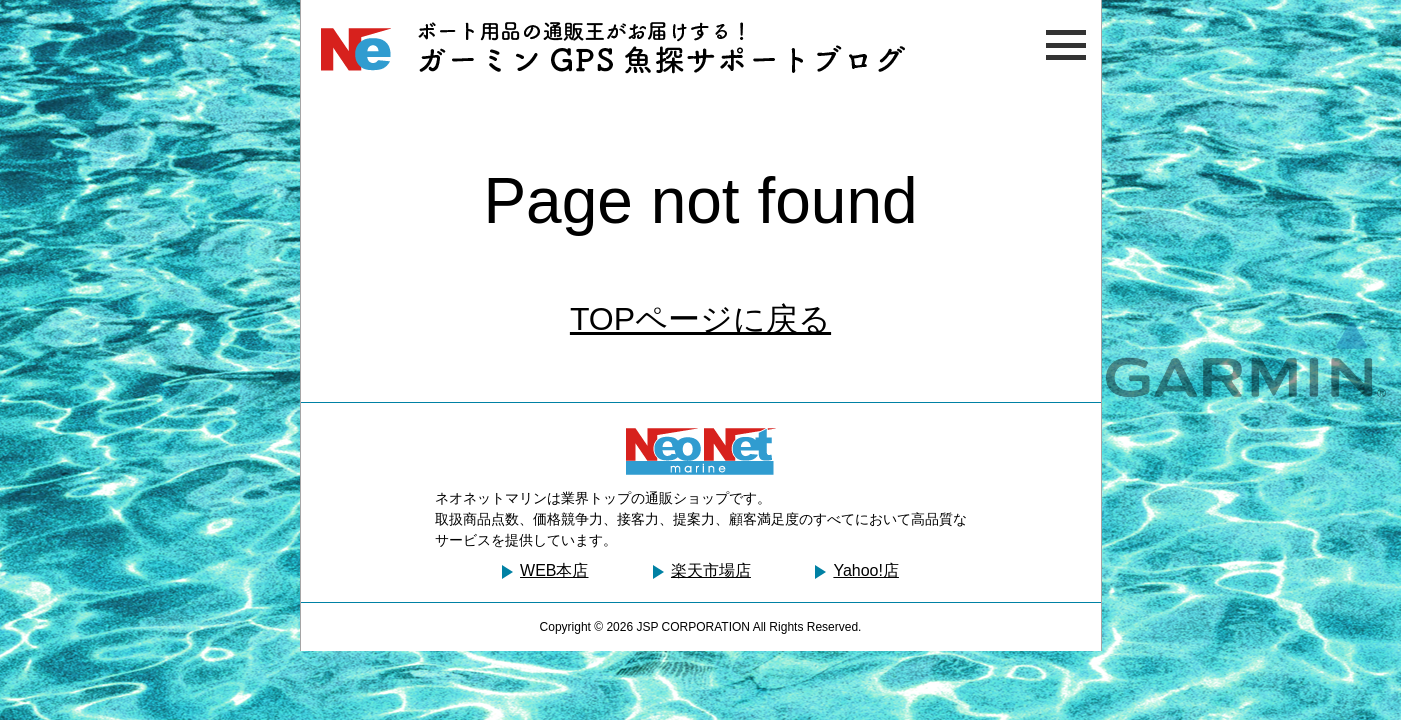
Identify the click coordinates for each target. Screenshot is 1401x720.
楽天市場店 (711, 570)
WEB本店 (554, 570)
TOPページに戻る (700, 319)
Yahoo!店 (866, 570)
